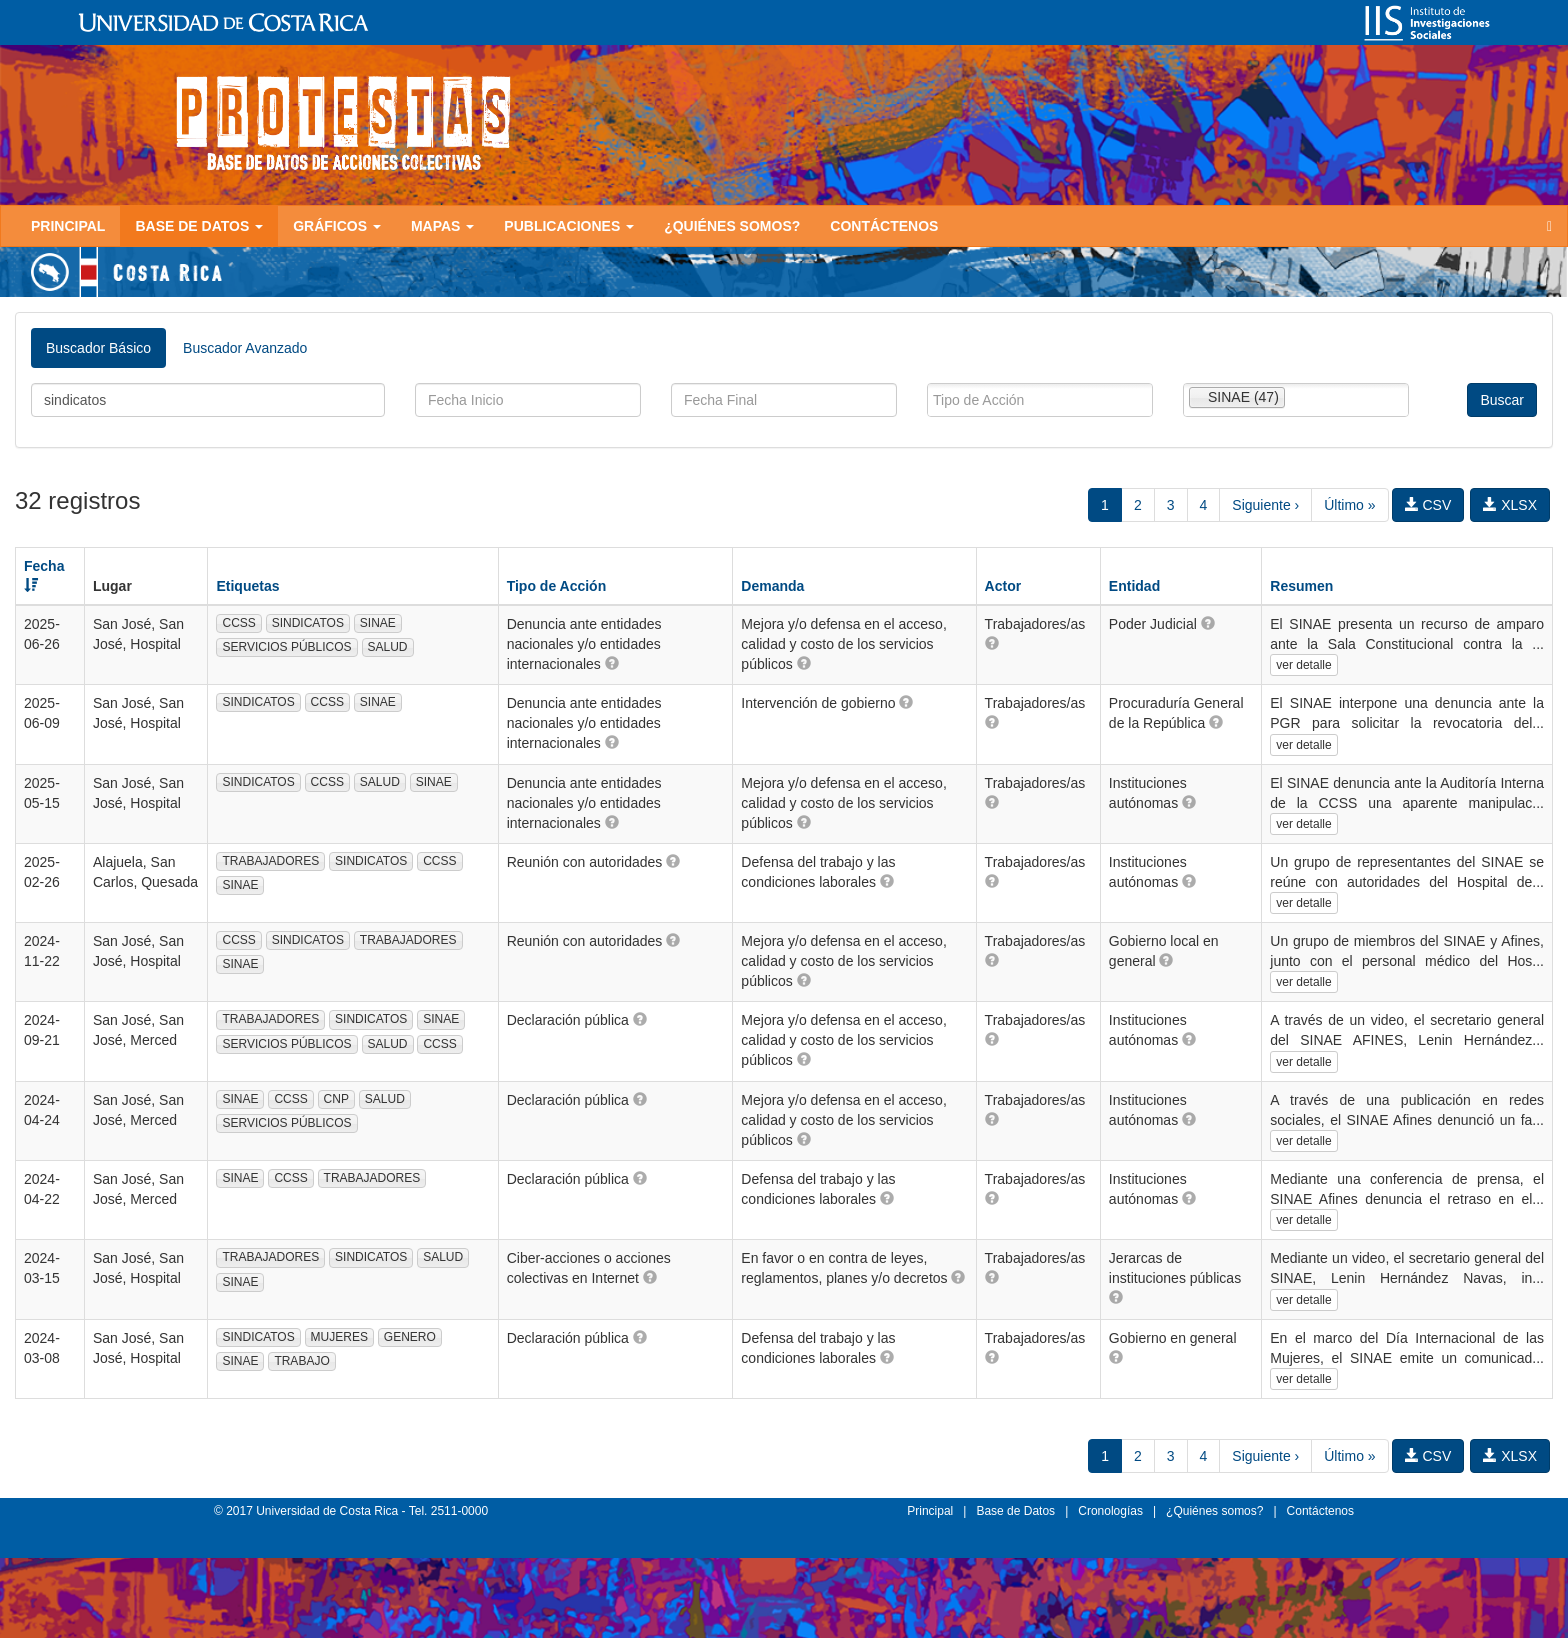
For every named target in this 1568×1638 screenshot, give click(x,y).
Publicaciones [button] (569, 226)
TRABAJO (301, 1361)
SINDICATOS (308, 623)
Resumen (1301, 586)
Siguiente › (1265, 505)
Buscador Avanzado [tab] (245, 348)
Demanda (772, 586)
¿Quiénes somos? (732, 226)
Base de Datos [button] (199, 226)
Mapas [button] (442, 226)
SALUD (388, 647)
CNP (336, 1099)
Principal (68, 226)
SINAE (378, 623)
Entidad (1134, 586)
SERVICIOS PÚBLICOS (286, 647)
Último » (1349, 505)
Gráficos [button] (337, 226)
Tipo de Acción (557, 586)
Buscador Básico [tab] (98, 348)
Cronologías (1110, 1511)
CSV (1428, 505)
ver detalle (1303, 665)
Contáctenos (884, 226)
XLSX (1510, 505)
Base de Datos (1015, 1511)
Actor (1003, 586)
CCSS (238, 623)
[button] (612, 663)
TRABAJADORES (270, 861)
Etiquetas (247, 586)
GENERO (410, 1337)
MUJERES (339, 1337)
